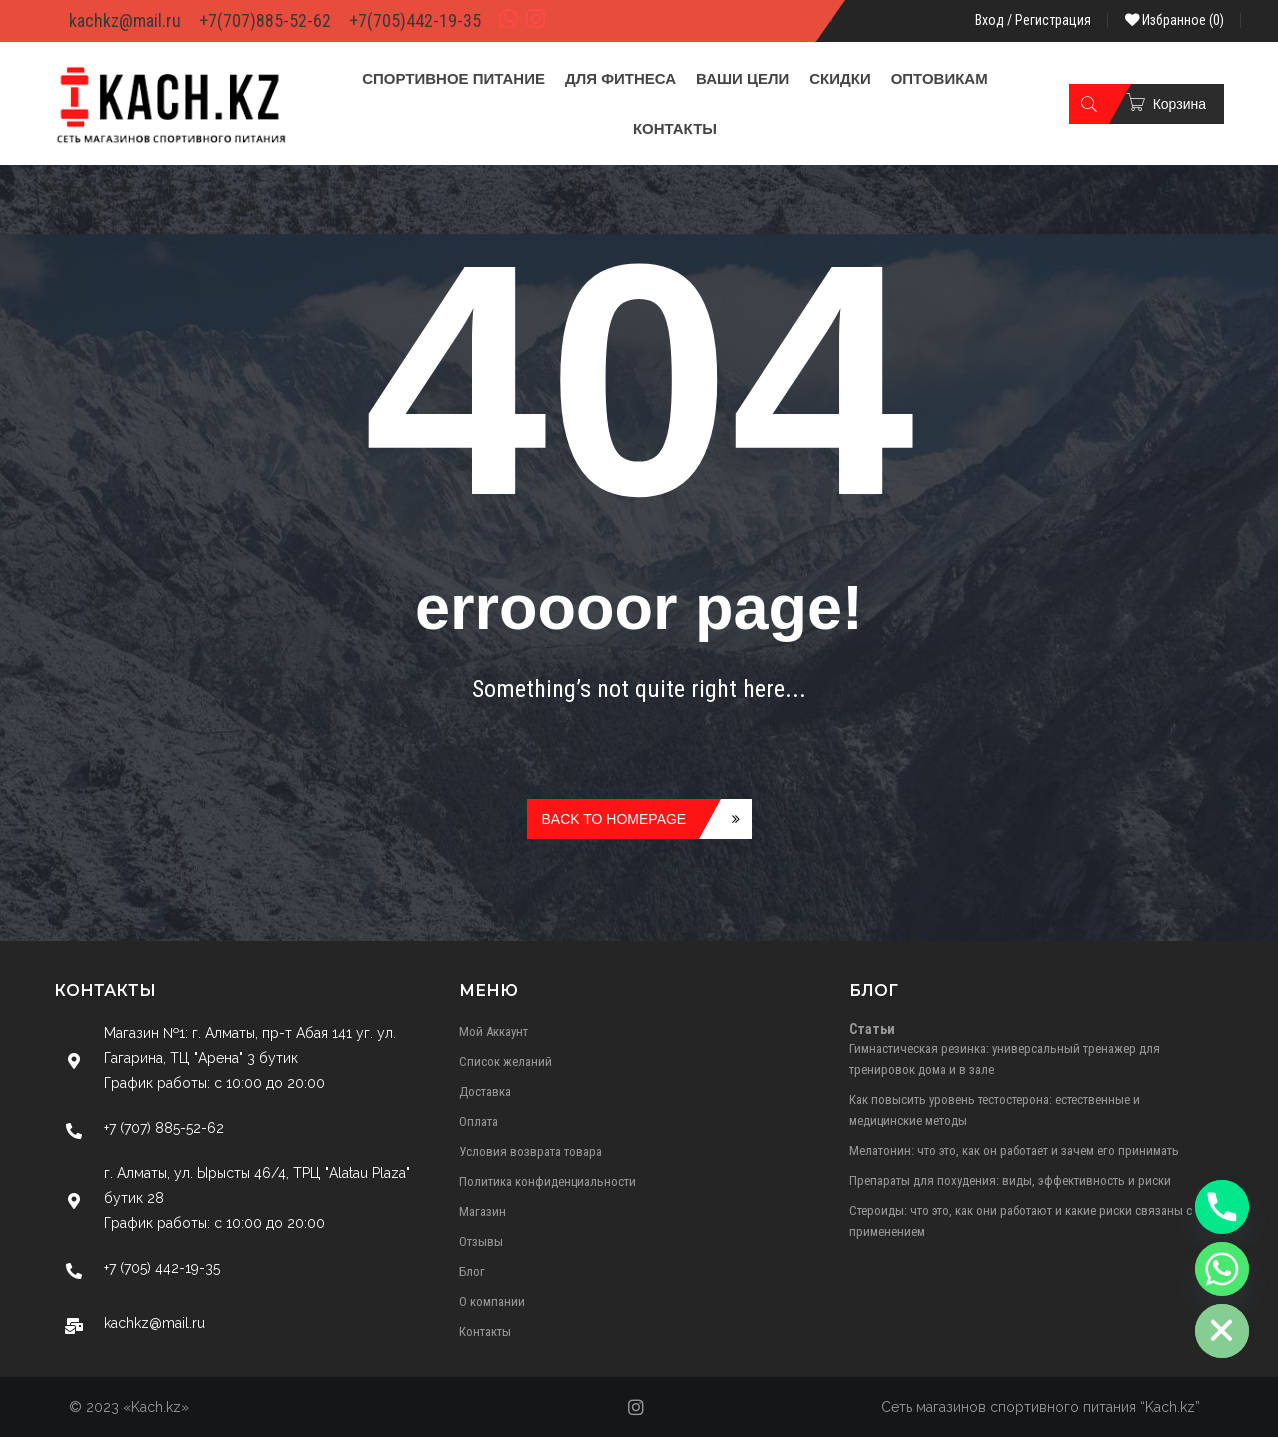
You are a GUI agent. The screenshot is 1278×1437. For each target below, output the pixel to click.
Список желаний (505, 1061)
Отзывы (481, 1241)
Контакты (485, 1331)
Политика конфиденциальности (547, 1181)
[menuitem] (453, 79)
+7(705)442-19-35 (415, 20)
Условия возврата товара (530, 1151)
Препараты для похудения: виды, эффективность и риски (1010, 1180)
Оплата (478, 1121)
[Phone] (1222, 1207)
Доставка (485, 1091)
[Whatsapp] (1222, 1269)
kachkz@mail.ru (125, 20)
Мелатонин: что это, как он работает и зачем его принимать (1014, 1150)
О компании (492, 1301)
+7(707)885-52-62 (265, 20)
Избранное (1174, 20)
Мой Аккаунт (493, 1031)
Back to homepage (614, 819)
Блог (472, 1271)
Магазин (482, 1211)
